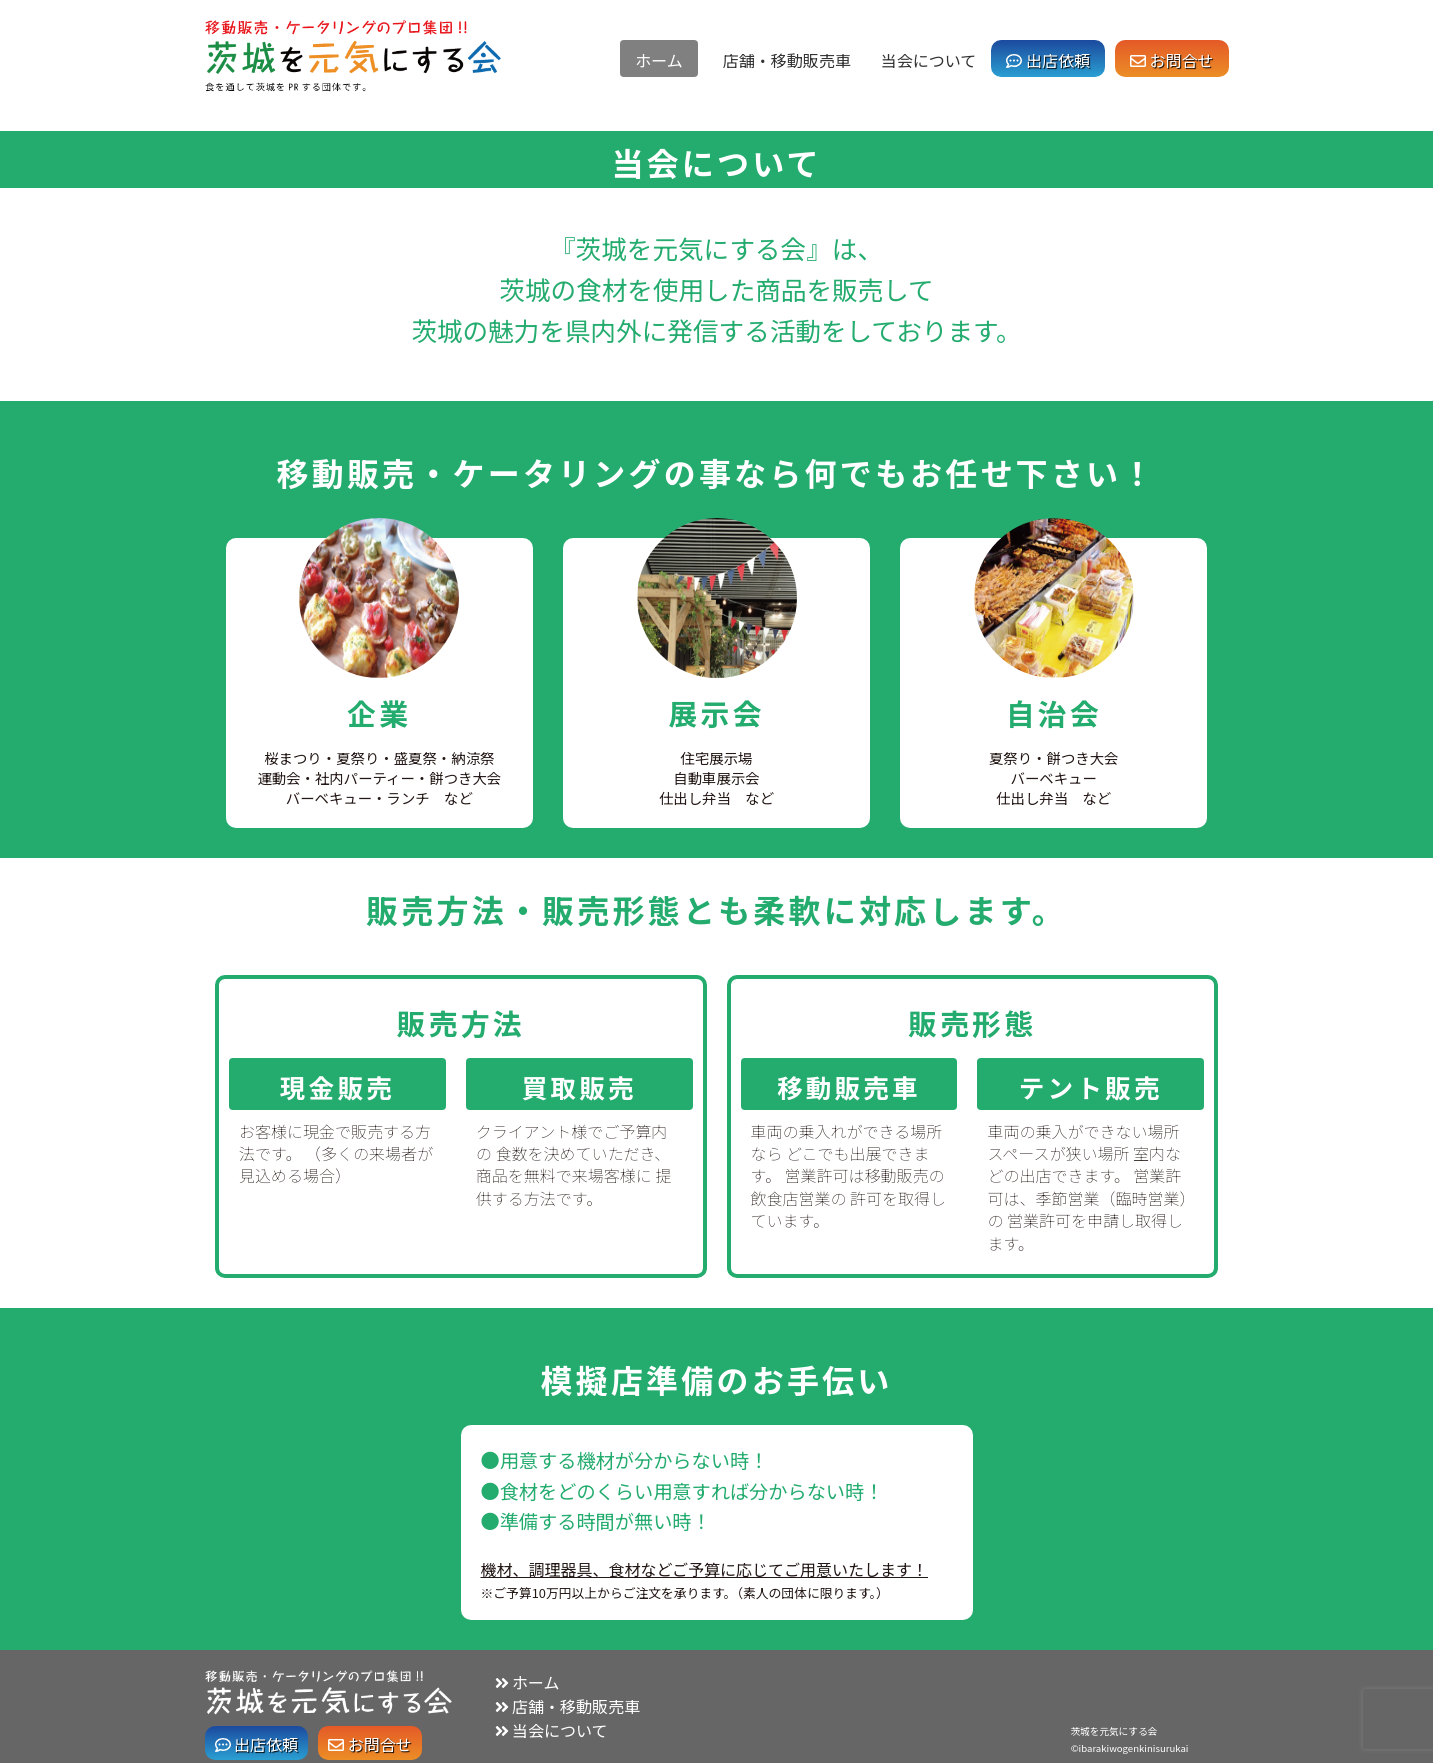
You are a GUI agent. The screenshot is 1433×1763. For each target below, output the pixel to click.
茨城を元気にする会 (1114, 1731)
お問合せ (1172, 60)
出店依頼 (1048, 60)
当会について (929, 60)
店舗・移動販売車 (787, 60)
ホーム (659, 60)
